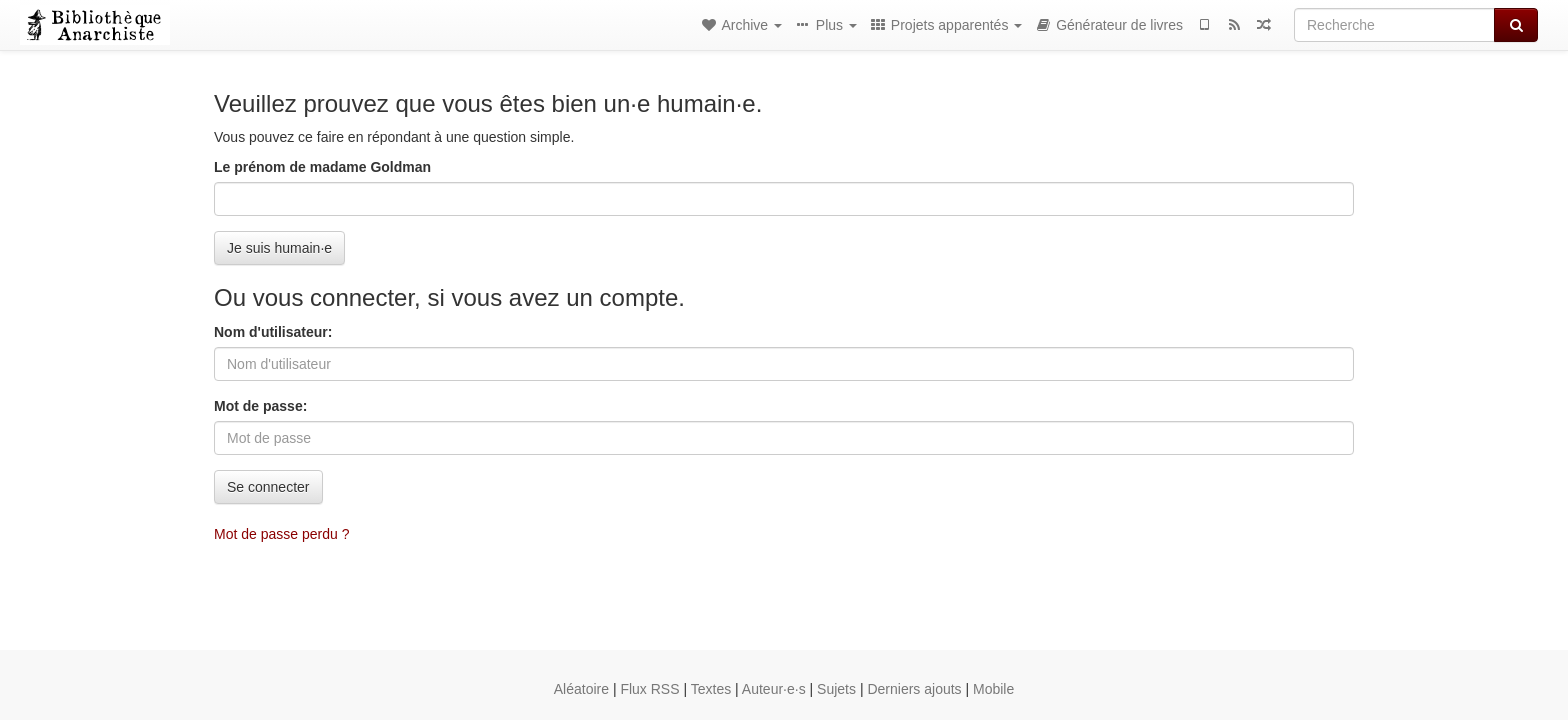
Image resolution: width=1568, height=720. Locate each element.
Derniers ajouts (914, 689)
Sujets (836, 689)
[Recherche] (1394, 25)
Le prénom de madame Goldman (322, 167)
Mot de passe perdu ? (281, 534)
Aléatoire (581, 689)
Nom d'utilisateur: (273, 332)
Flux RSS (649, 689)
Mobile (993, 689)
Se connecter (268, 487)
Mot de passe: (260, 406)
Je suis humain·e (279, 248)
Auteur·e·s (774, 689)
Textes (711, 689)
